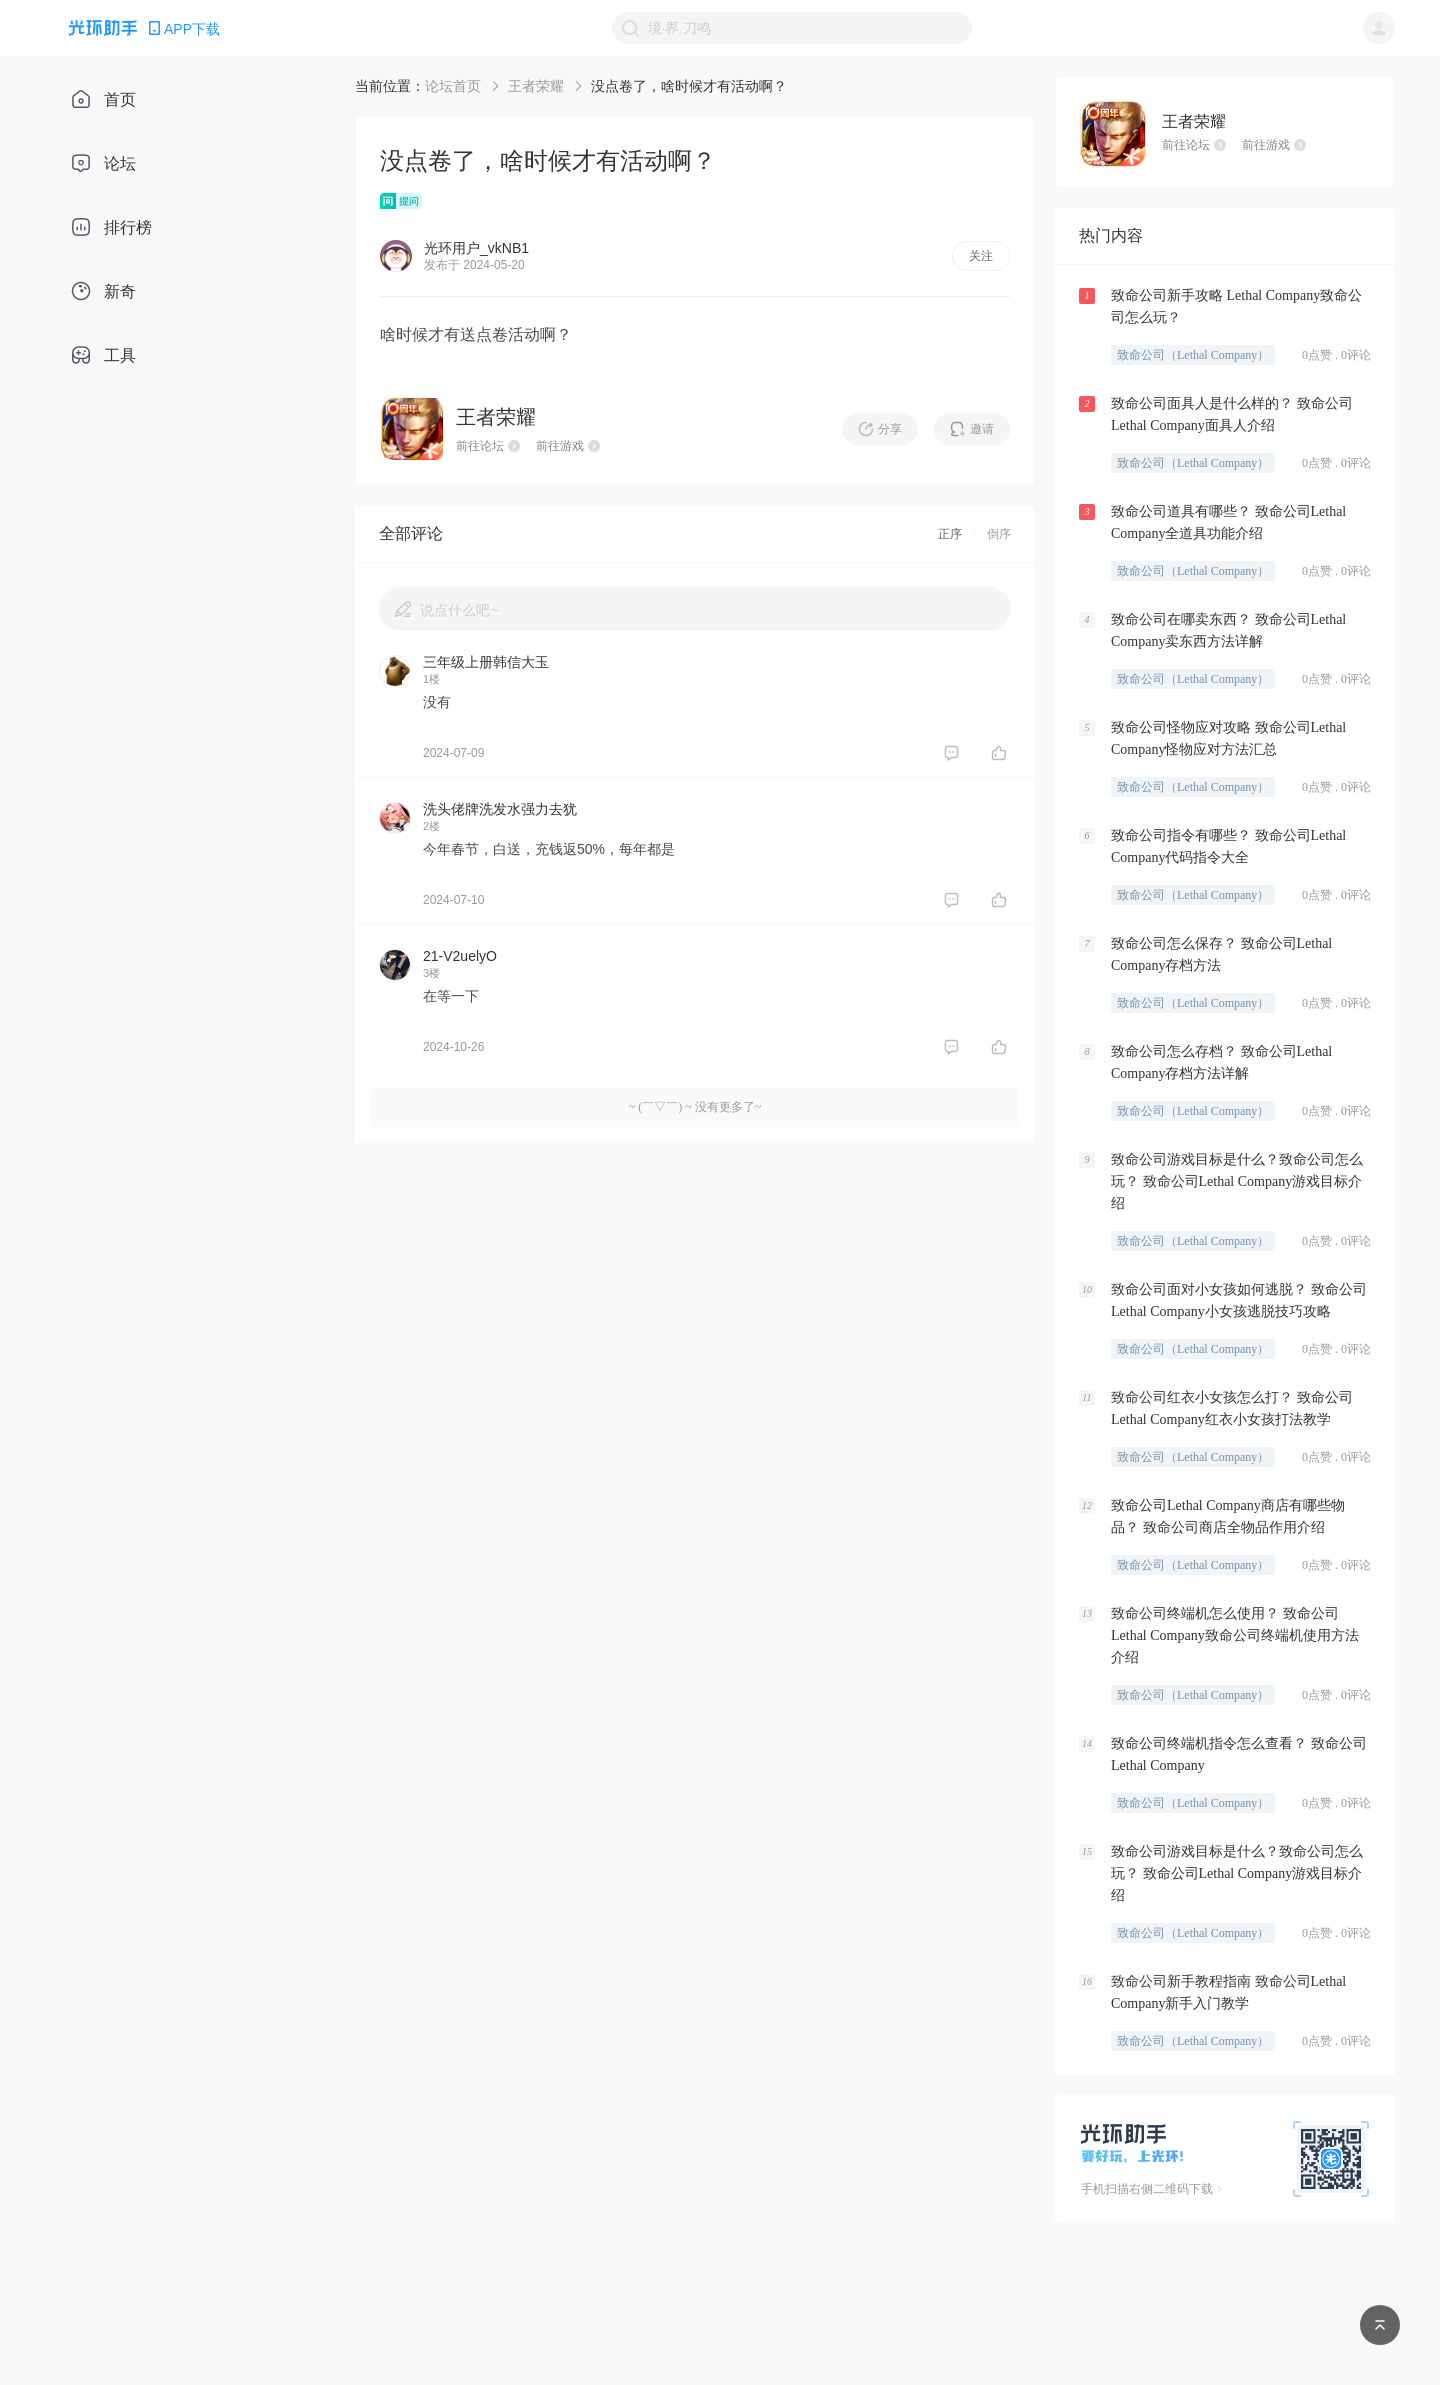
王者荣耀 (536, 86)
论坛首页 (453, 86)
